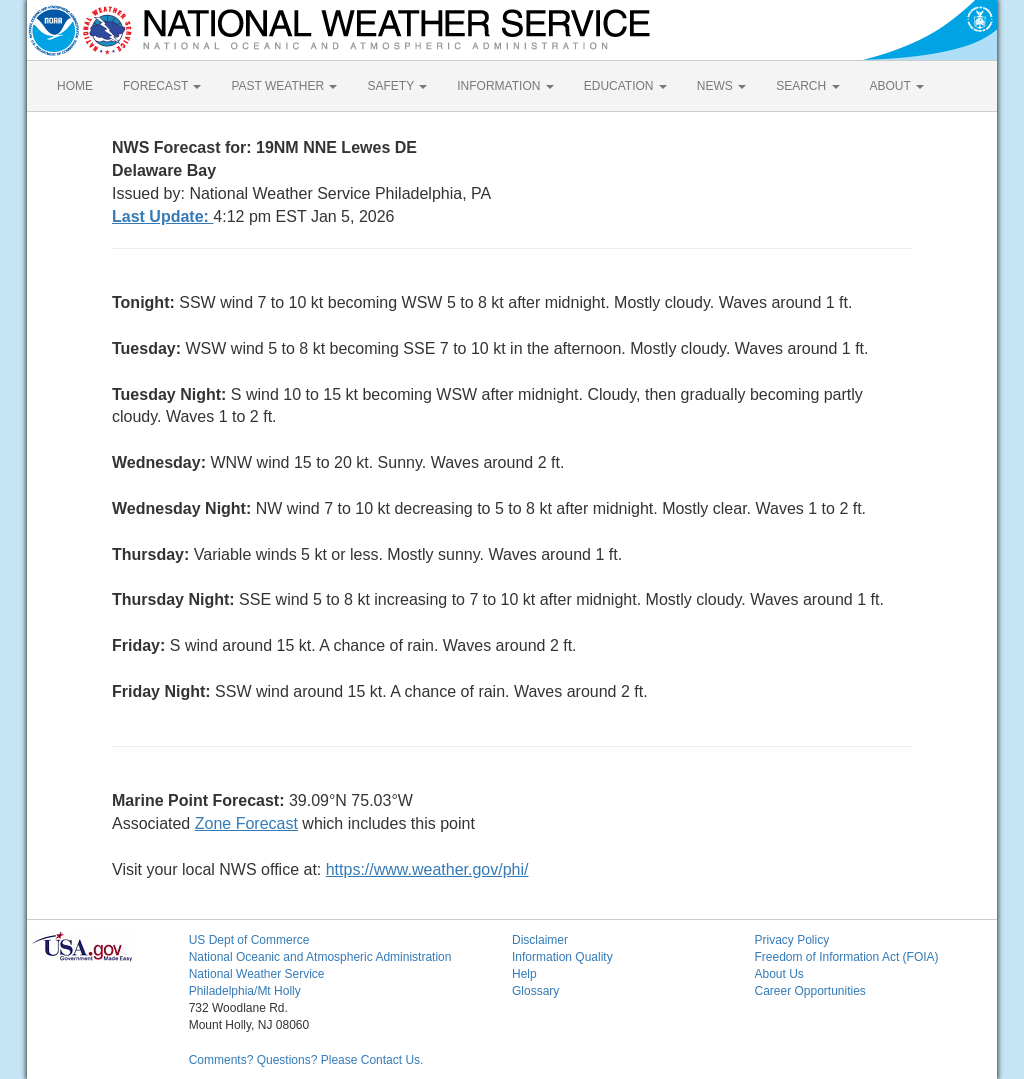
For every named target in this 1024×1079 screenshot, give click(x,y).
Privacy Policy (791, 940)
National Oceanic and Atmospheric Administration (320, 957)
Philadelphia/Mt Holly (245, 991)
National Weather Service (257, 974)
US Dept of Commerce (249, 940)
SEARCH (807, 86)
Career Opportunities (809, 991)
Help (524, 974)
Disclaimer (540, 940)
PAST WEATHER (284, 86)
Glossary (535, 991)
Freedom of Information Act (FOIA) (846, 957)
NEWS (721, 86)
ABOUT (897, 86)
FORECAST (162, 86)
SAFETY (397, 86)
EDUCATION (625, 86)
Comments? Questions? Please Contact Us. (306, 1060)
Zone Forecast (246, 823)
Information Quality (562, 957)
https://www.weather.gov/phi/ (427, 869)
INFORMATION (505, 86)
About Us (778, 974)
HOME (75, 86)
